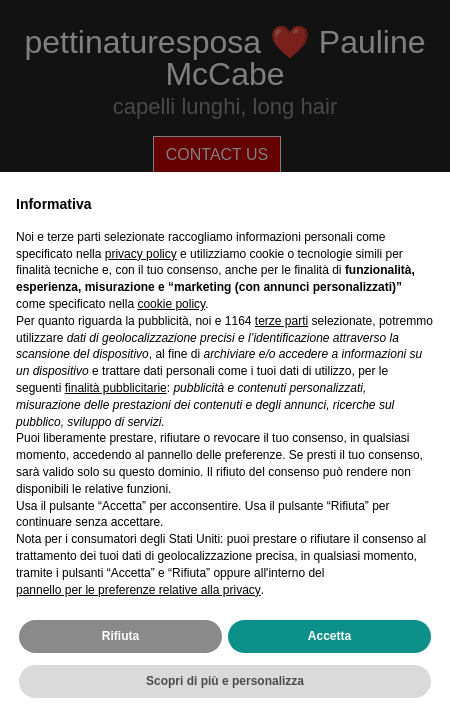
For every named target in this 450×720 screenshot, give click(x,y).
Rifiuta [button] (120, 636)
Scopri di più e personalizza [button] (225, 681)
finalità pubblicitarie (116, 388)
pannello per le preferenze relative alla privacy (138, 590)
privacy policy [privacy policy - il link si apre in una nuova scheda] (141, 254)
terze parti (281, 321)
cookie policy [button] (171, 304)
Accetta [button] (329, 636)
